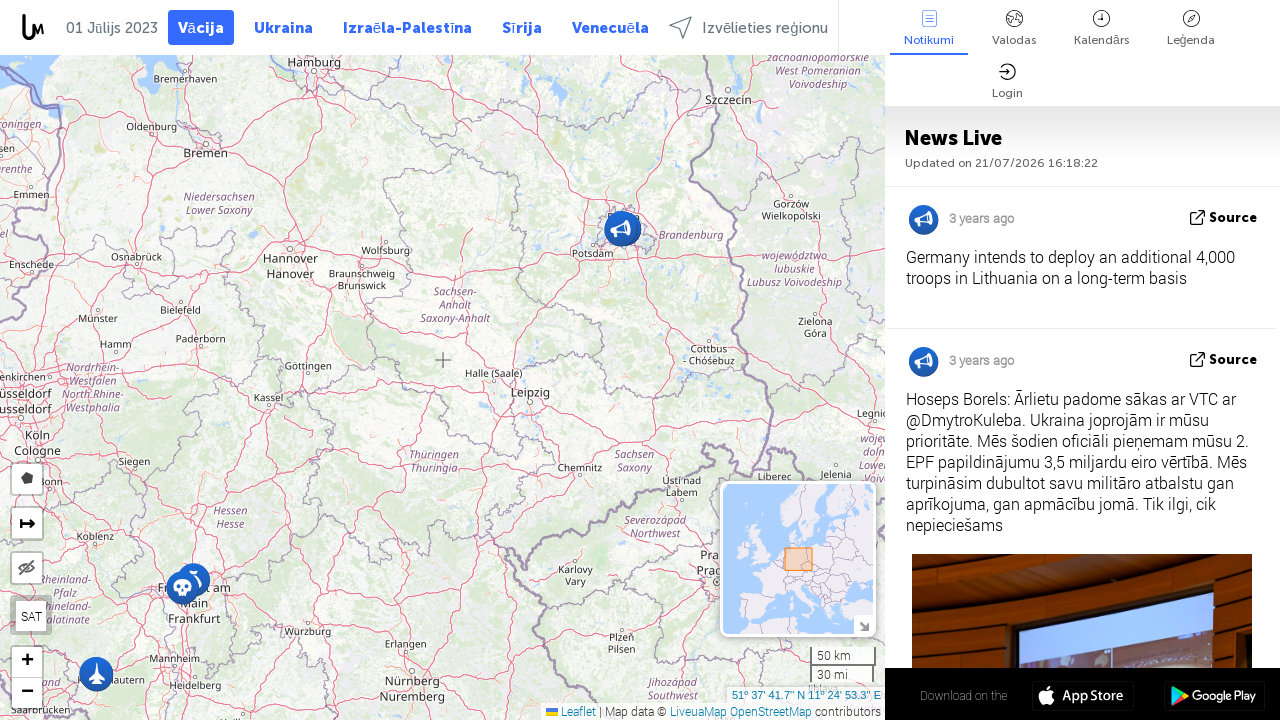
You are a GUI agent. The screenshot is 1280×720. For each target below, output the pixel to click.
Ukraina (283, 28)
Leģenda (1191, 28)
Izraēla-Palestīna (408, 28)
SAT (31, 616)
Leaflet (571, 711)
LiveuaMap (698, 711)
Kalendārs (1101, 28)
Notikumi (929, 28)
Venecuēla (610, 28)
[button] (182, 587)
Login (1007, 81)
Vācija (201, 28)
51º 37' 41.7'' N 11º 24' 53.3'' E (806, 695)
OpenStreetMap (771, 711)
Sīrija (521, 28)
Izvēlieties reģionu (748, 27)
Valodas (1014, 28)
